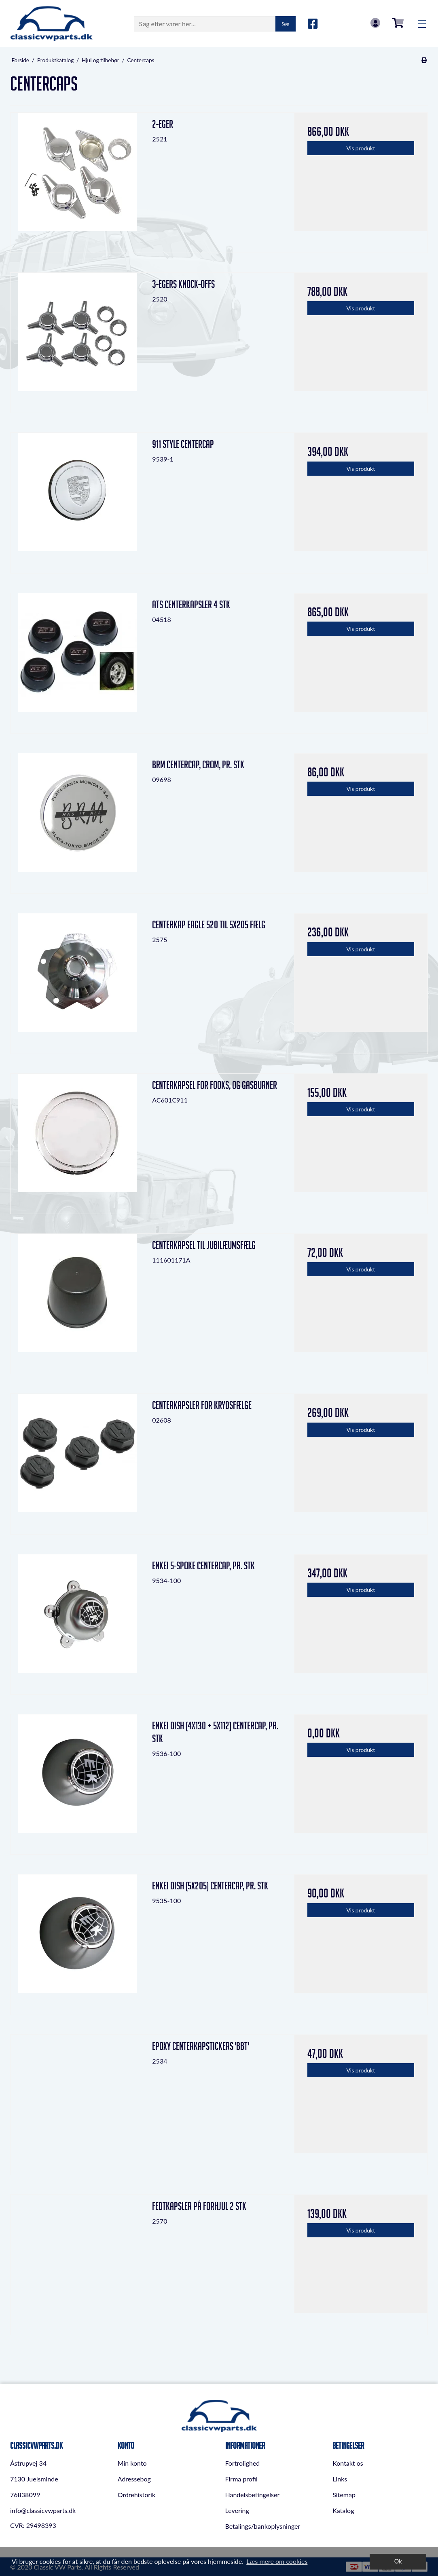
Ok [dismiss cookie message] (398, 2561)
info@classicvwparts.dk (43, 2510)
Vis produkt (360, 148)
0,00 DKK (398, 23)
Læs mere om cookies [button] (276, 2561)
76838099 (25, 2494)
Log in (375, 23)
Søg (285, 24)
